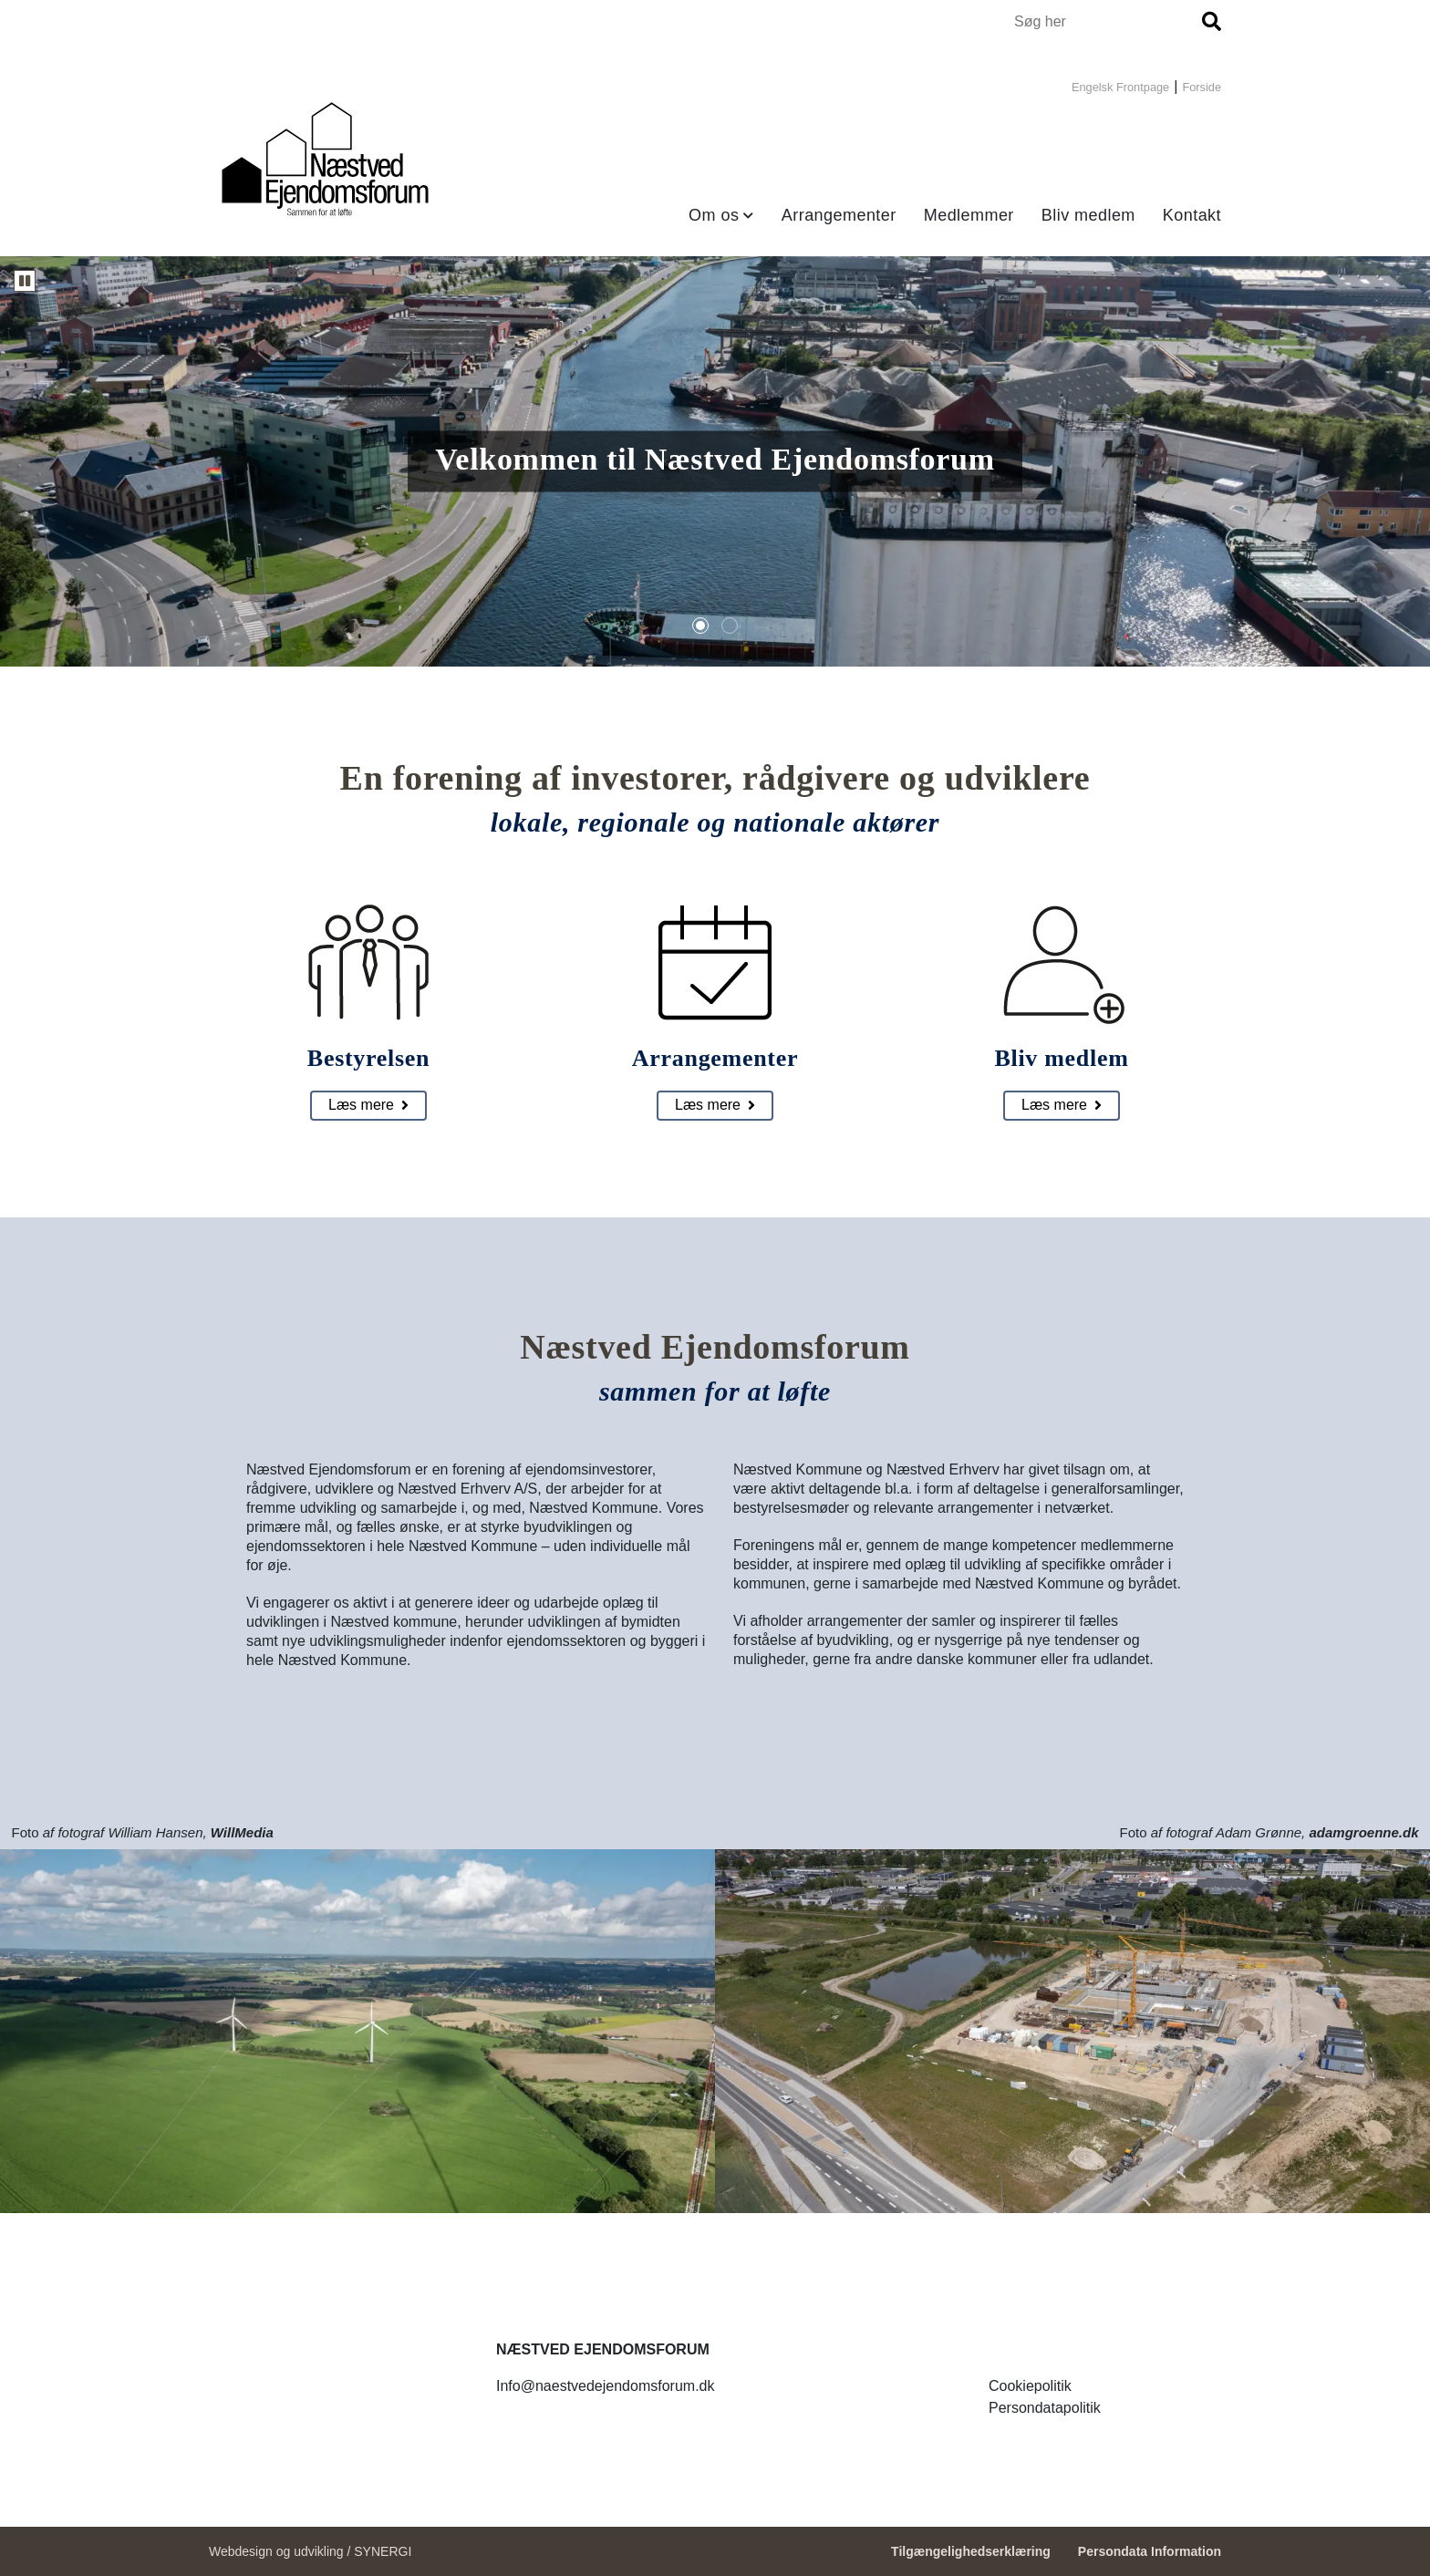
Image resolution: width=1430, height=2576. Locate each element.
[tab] (700, 625)
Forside (1201, 87)
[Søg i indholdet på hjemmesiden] (1105, 21)
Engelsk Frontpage (1120, 87)
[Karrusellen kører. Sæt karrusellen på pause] (25, 281)
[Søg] (1211, 21)
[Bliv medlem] (1061, 1105)
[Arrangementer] (715, 1105)
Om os (714, 215)
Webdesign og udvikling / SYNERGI (310, 2551)
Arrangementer (839, 215)
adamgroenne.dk (1363, 1832)
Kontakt (1192, 215)
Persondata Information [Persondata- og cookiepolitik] (1149, 2551)
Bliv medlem (1088, 215)
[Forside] (325, 159)
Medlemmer (969, 215)
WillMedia (242, 1832)
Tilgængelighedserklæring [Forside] (971, 2551)
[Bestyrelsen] (368, 1105)
